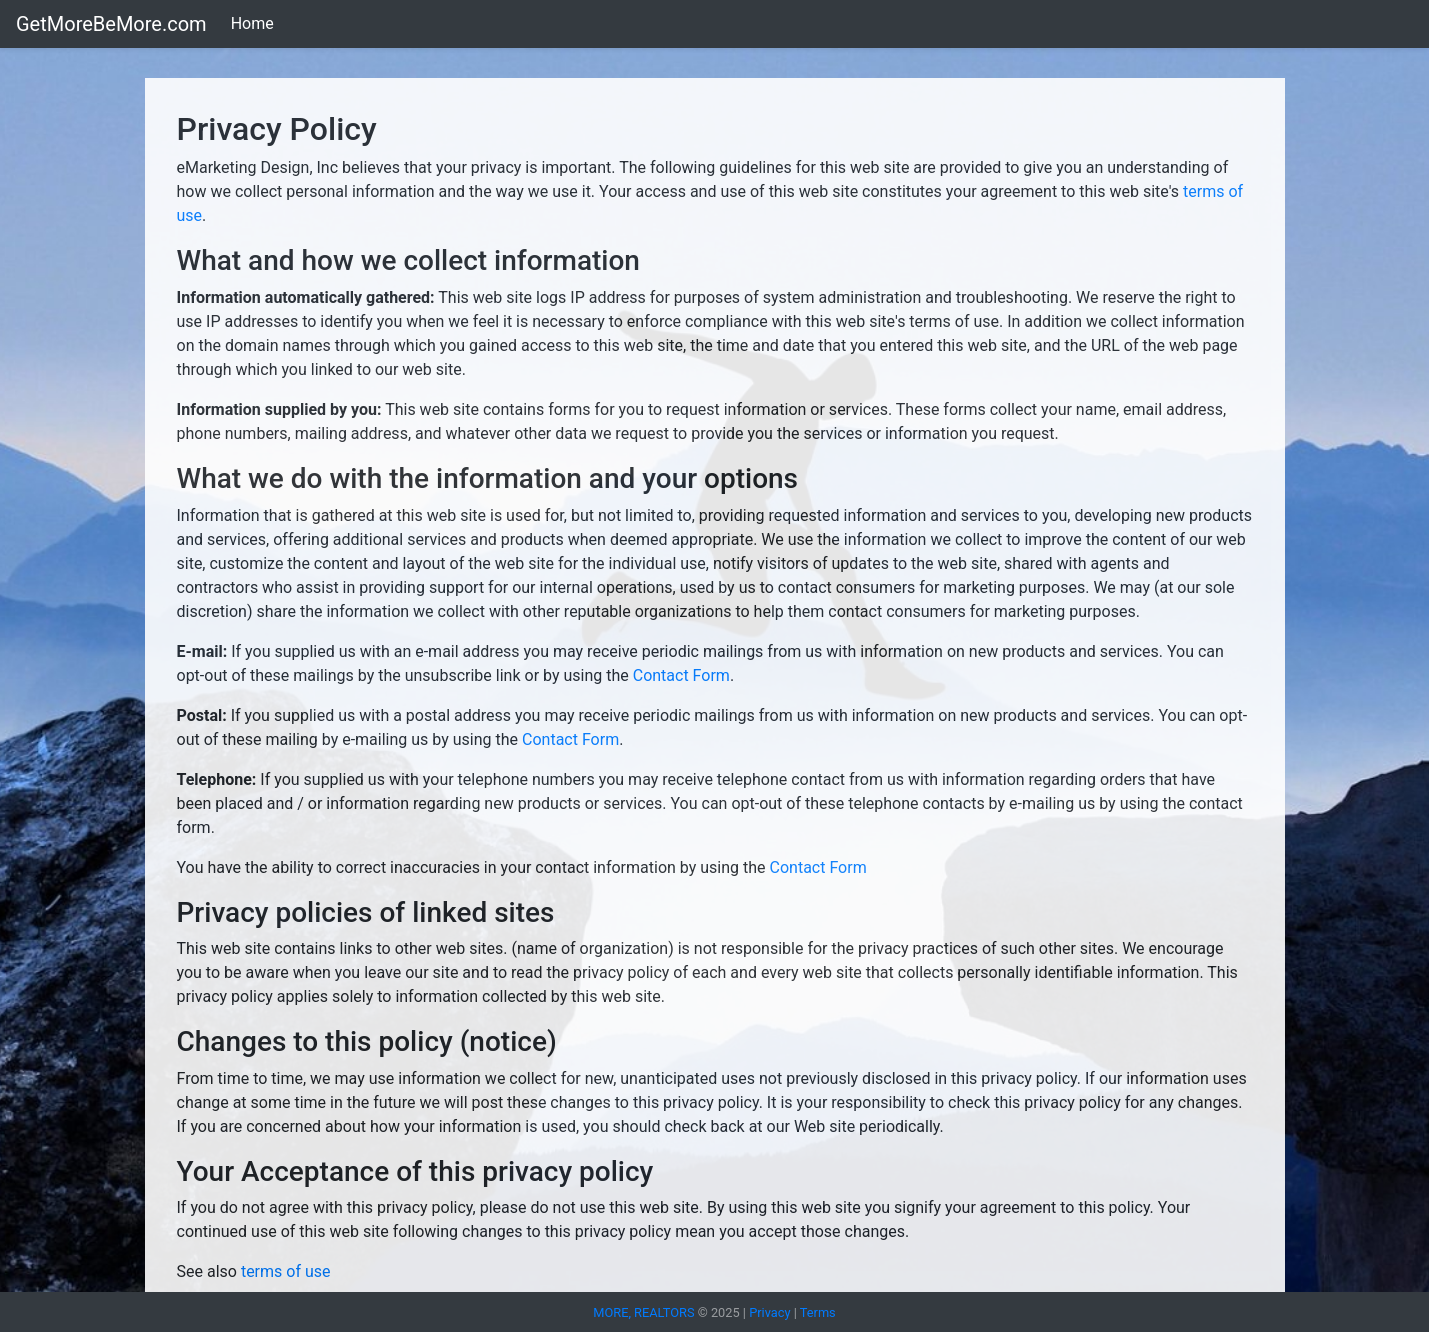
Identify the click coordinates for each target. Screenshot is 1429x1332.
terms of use (284, 1271)
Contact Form (681, 675)
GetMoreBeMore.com (111, 24)
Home (252, 23)
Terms (818, 1312)
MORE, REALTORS (645, 1312)
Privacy (769, 1312)
